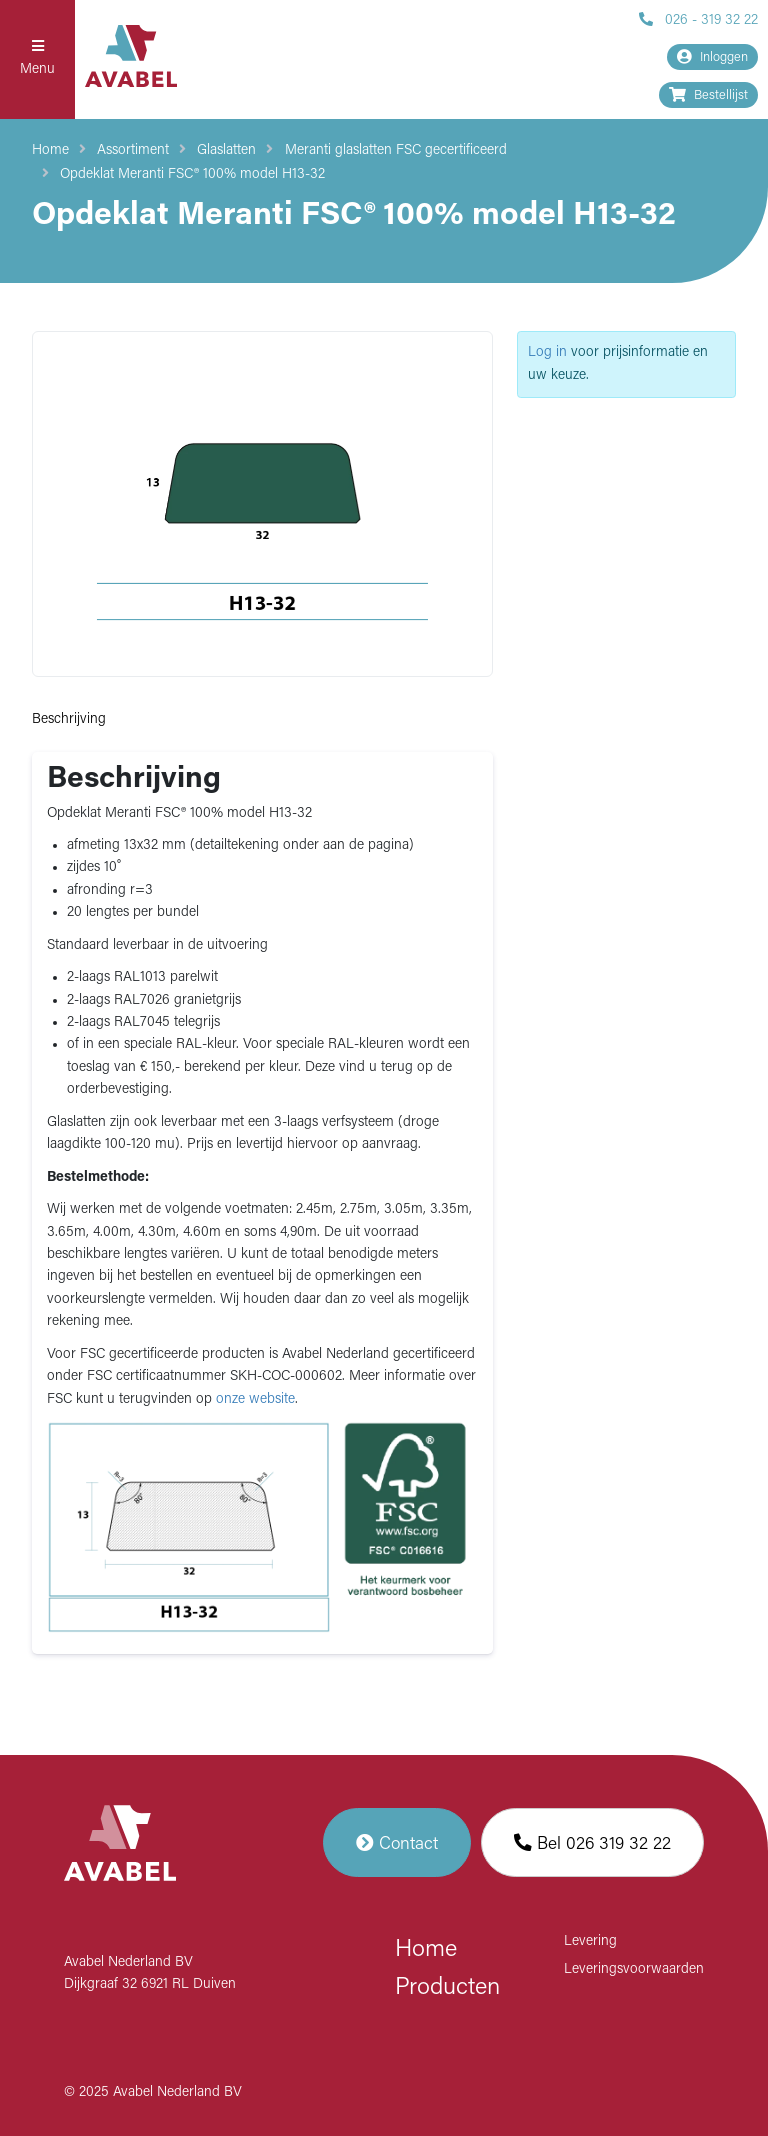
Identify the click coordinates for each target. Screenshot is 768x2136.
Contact (397, 1842)
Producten (447, 1988)
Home (50, 150)
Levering (590, 1941)
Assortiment (133, 150)
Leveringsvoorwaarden (634, 1969)
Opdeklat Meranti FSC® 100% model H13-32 (192, 174)
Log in (547, 352)
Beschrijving (69, 719)
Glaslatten (226, 150)
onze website (255, 1399)
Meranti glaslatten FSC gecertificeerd (396, 150)
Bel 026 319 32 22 (592, 1842)
